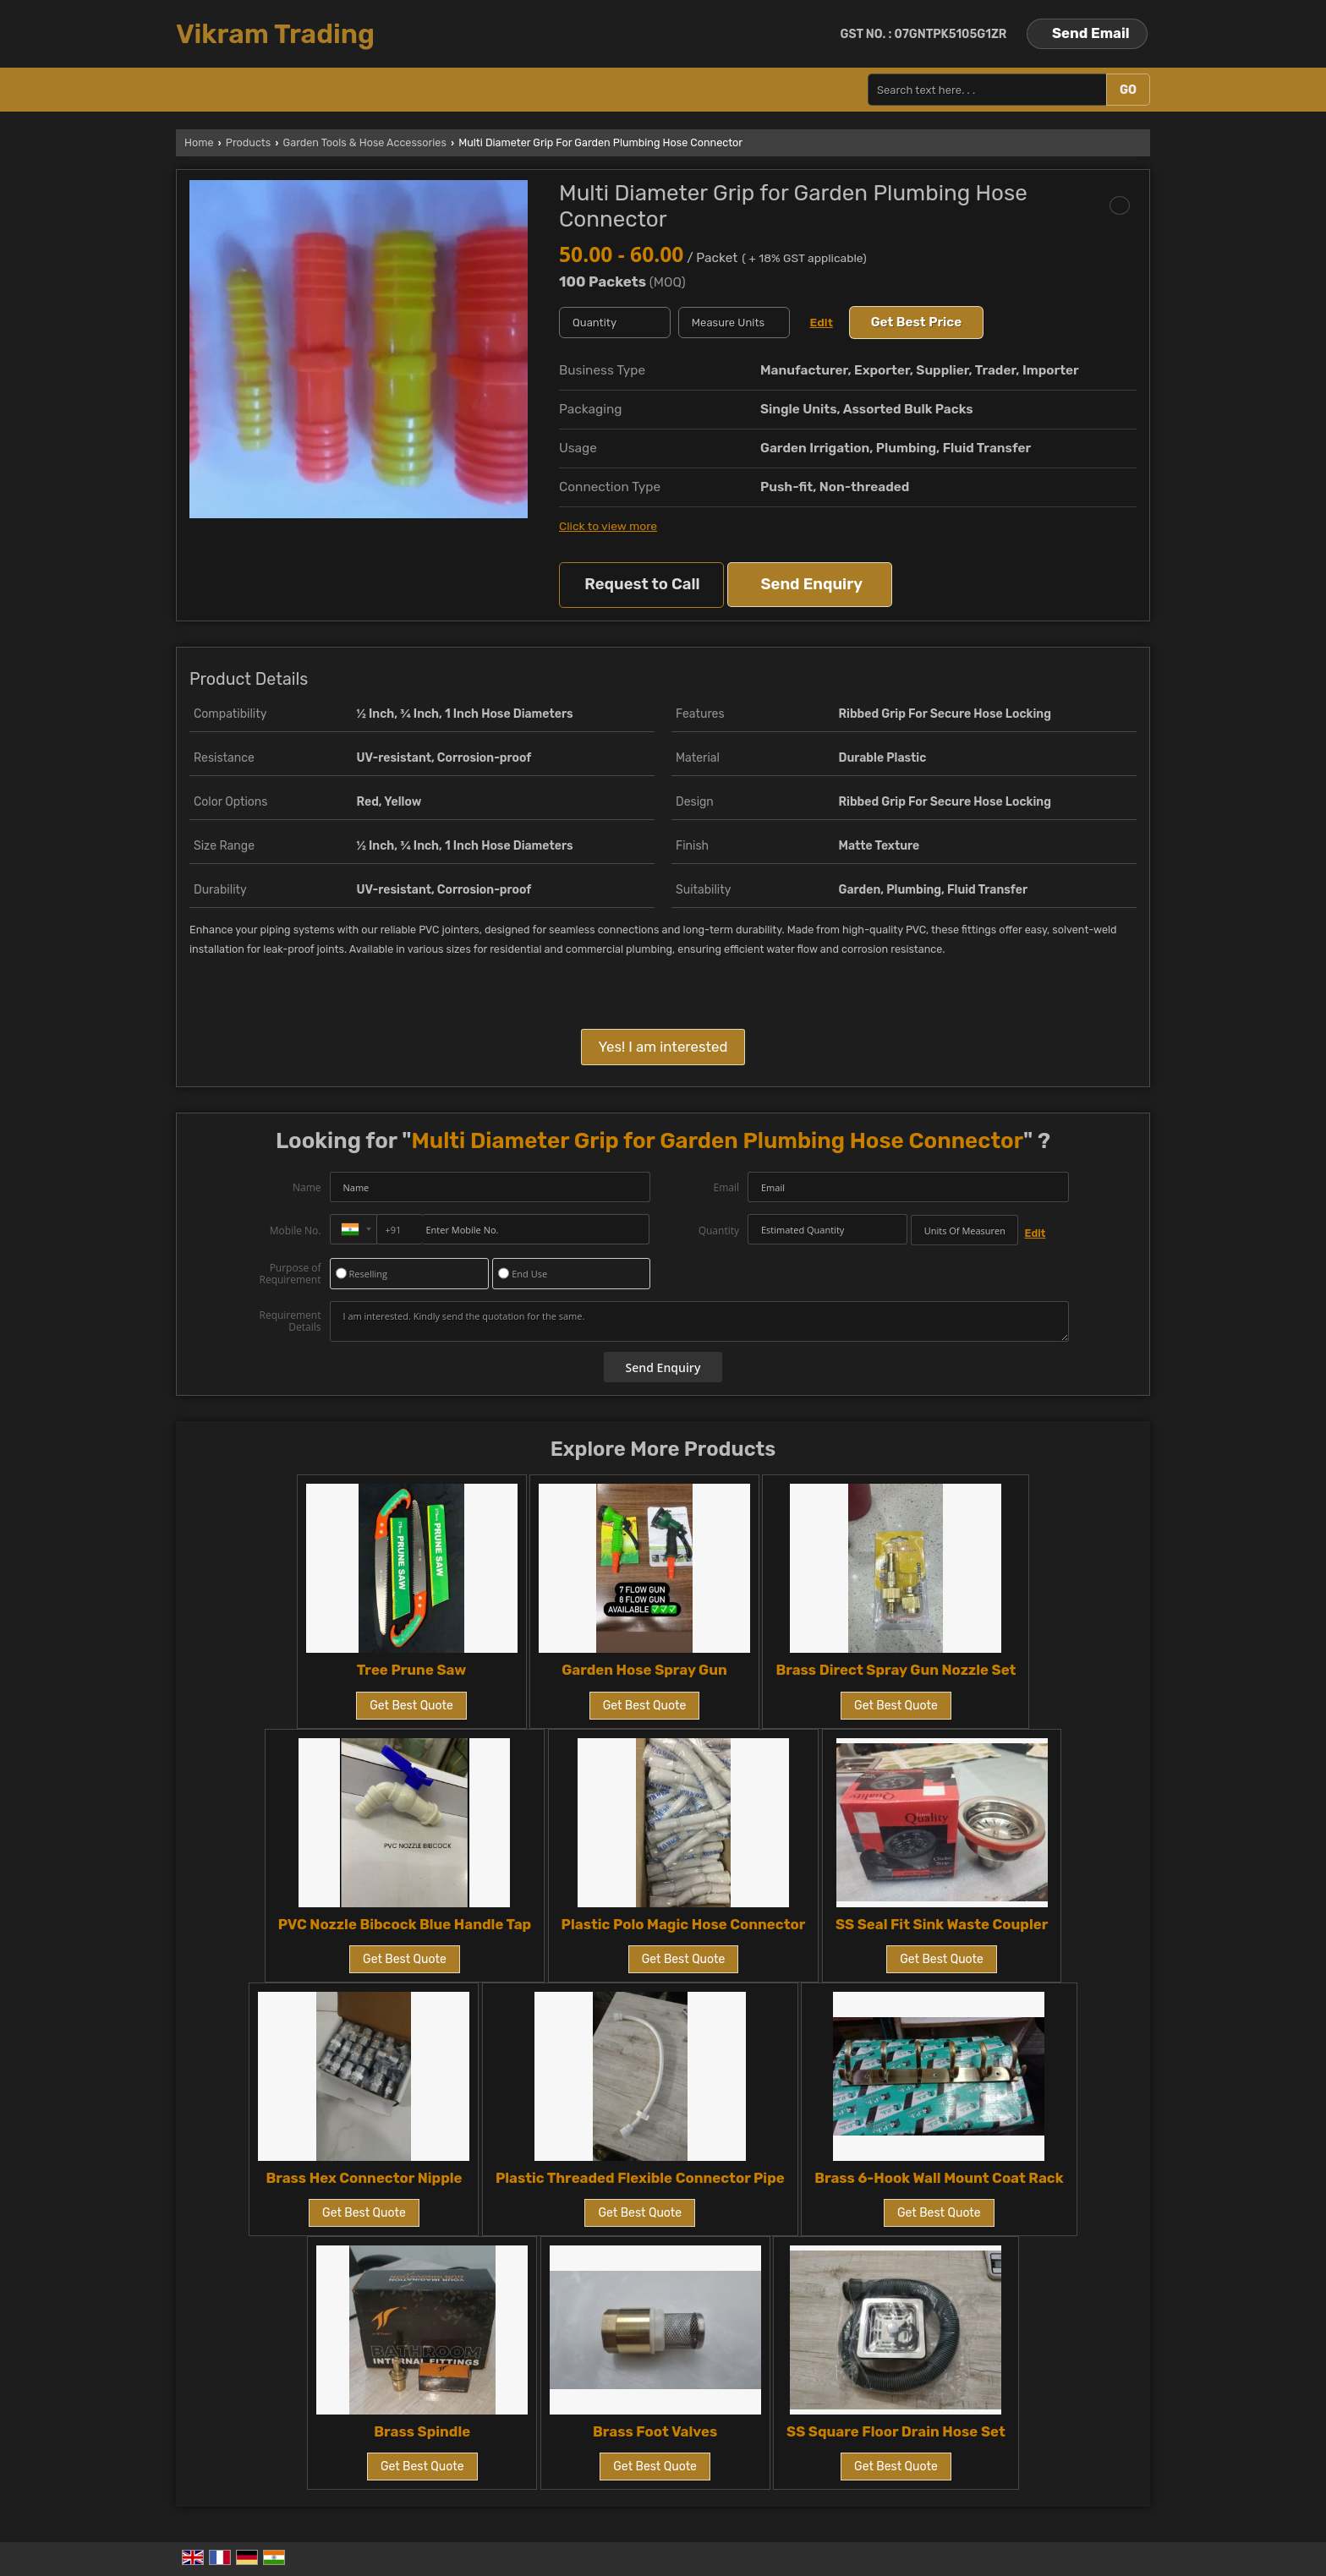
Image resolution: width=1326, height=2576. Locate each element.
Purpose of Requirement (290, 1274)
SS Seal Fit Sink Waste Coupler (942, 1924)
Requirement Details (290, 1321)
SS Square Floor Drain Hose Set (895, 2431)
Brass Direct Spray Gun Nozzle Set (895, 1669)
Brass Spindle (422, 2431)
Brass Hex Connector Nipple (364, 2177)
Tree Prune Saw (412, 1669)
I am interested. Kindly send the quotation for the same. (699, 1321)
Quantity (719, 1230)
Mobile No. (295, 1230)
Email (726, 1187)
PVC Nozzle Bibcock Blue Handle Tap (404, 1924)
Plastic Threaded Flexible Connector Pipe (640, 2177)
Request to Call (641, 584)
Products (248, 142)
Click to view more (608, 526)
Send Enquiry (812, 584)
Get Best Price (916, 322)
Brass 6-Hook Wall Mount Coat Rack (938, 2177)
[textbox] (734, 322)
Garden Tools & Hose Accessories (365, 142)
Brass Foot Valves (655, 2431)
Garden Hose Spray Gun (644, 1669)
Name (307, 1187)
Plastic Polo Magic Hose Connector (684, 1924)
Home (198, 142)
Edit (821, 322)
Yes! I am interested (663, 1046)
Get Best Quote (411, 1705)
